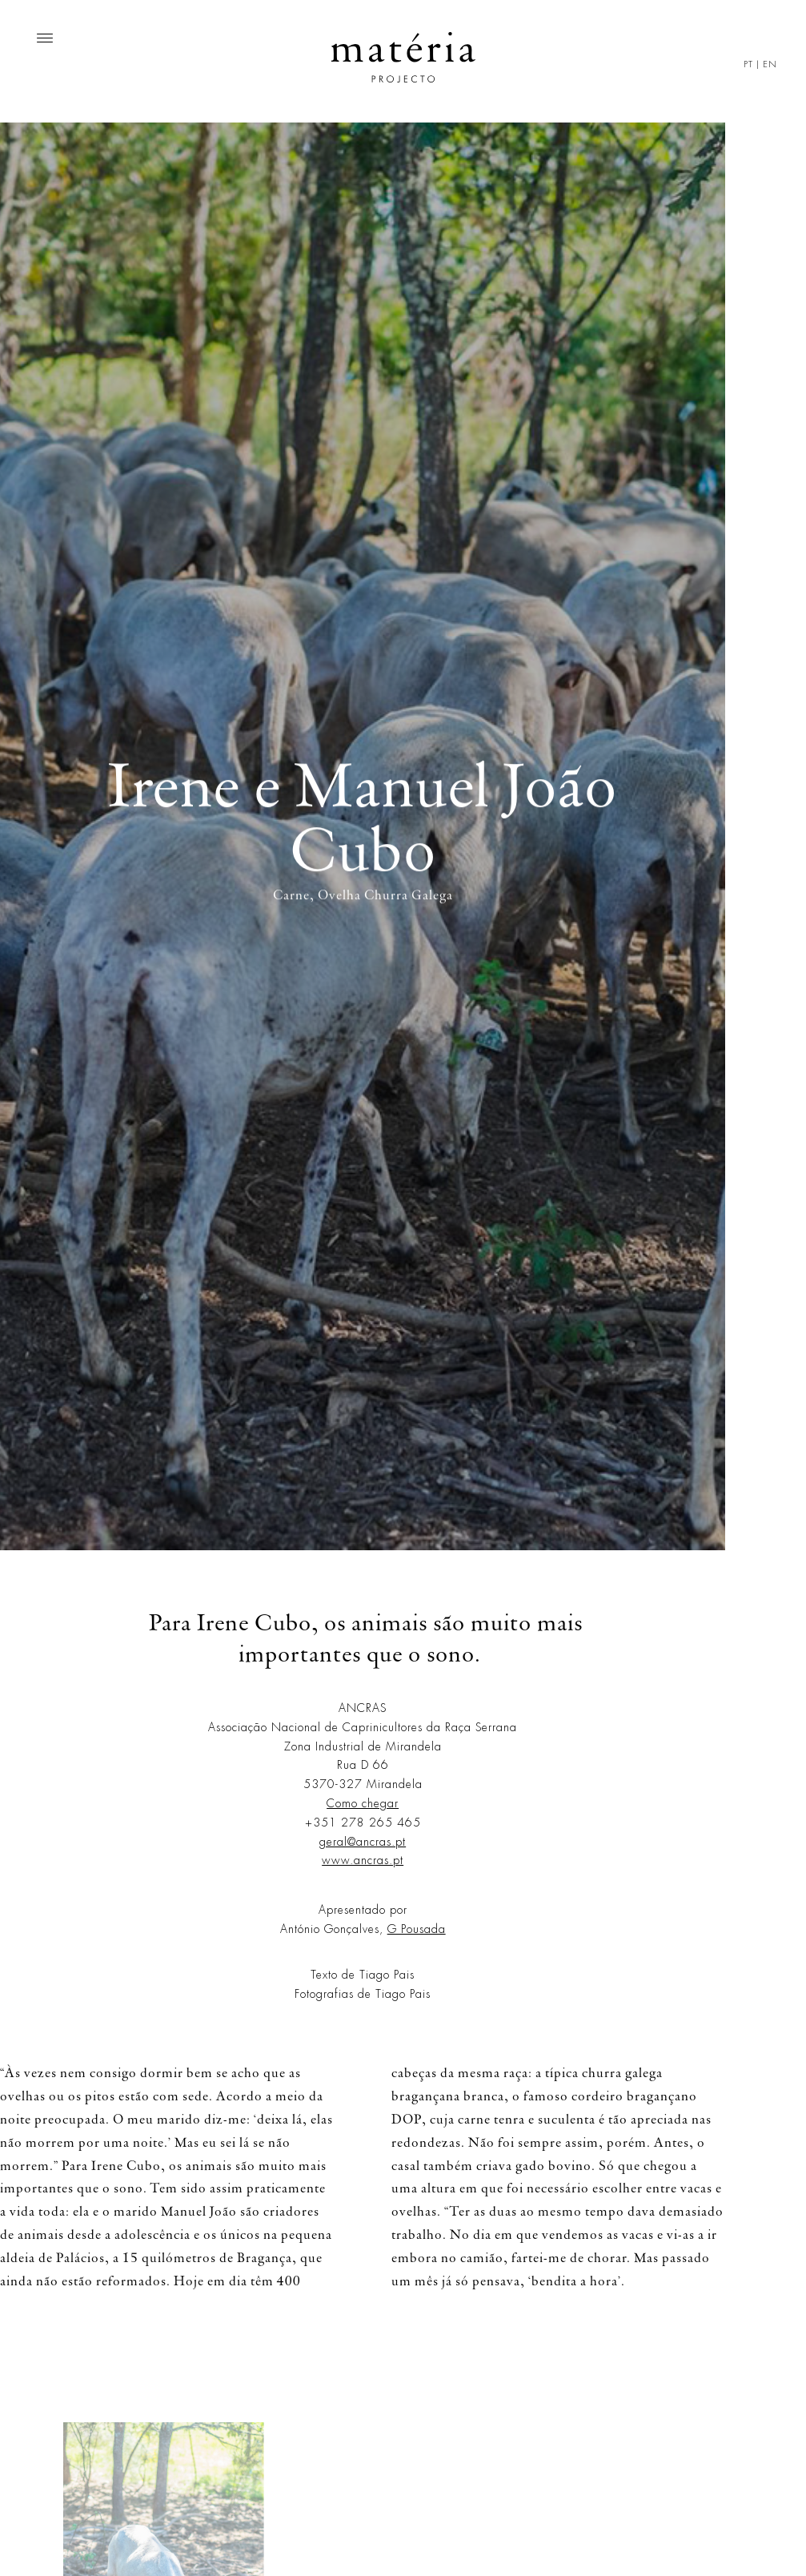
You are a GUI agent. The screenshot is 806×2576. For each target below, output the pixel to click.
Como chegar (363, 1803)
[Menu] (45, 38)
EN (770, 64)
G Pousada (416, 1929)
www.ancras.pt (362, 1860)
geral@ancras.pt (362, 1841)
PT (748, 64)
